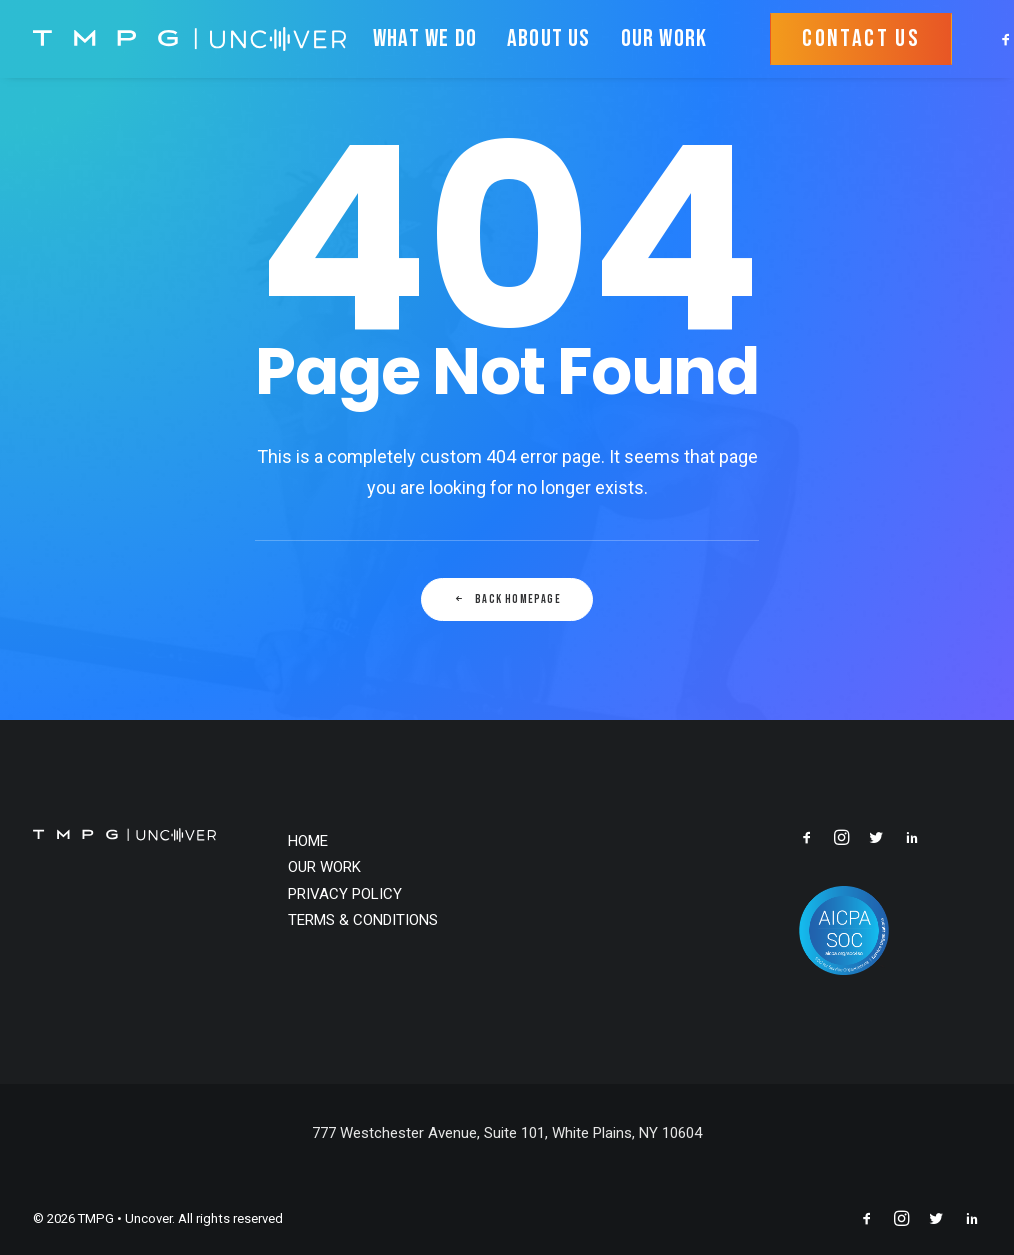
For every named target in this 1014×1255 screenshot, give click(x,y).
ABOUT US (549, 38)
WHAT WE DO (425, 38)
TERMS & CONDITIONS (363, 920)
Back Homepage (507, 599)
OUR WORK (664, 38)
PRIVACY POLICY (345, 894)
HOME (308, 841)
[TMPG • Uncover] (189, 39)
